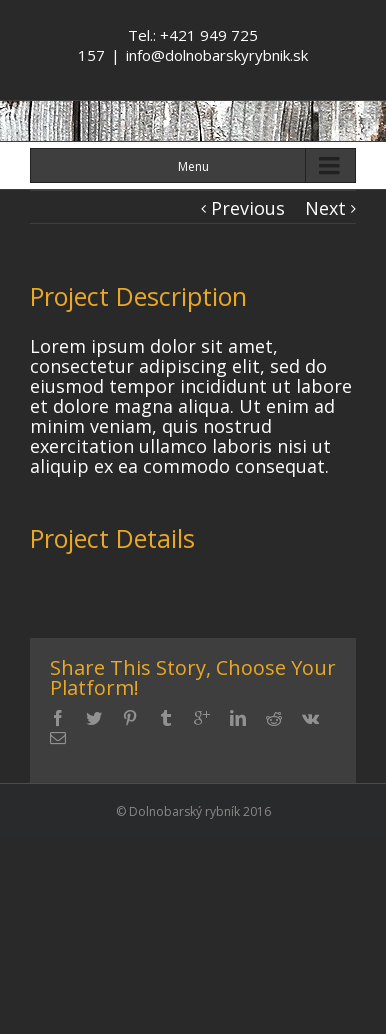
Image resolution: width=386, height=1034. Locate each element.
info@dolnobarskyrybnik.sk (217, 55)
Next (325, 208)
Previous (248, 208)
